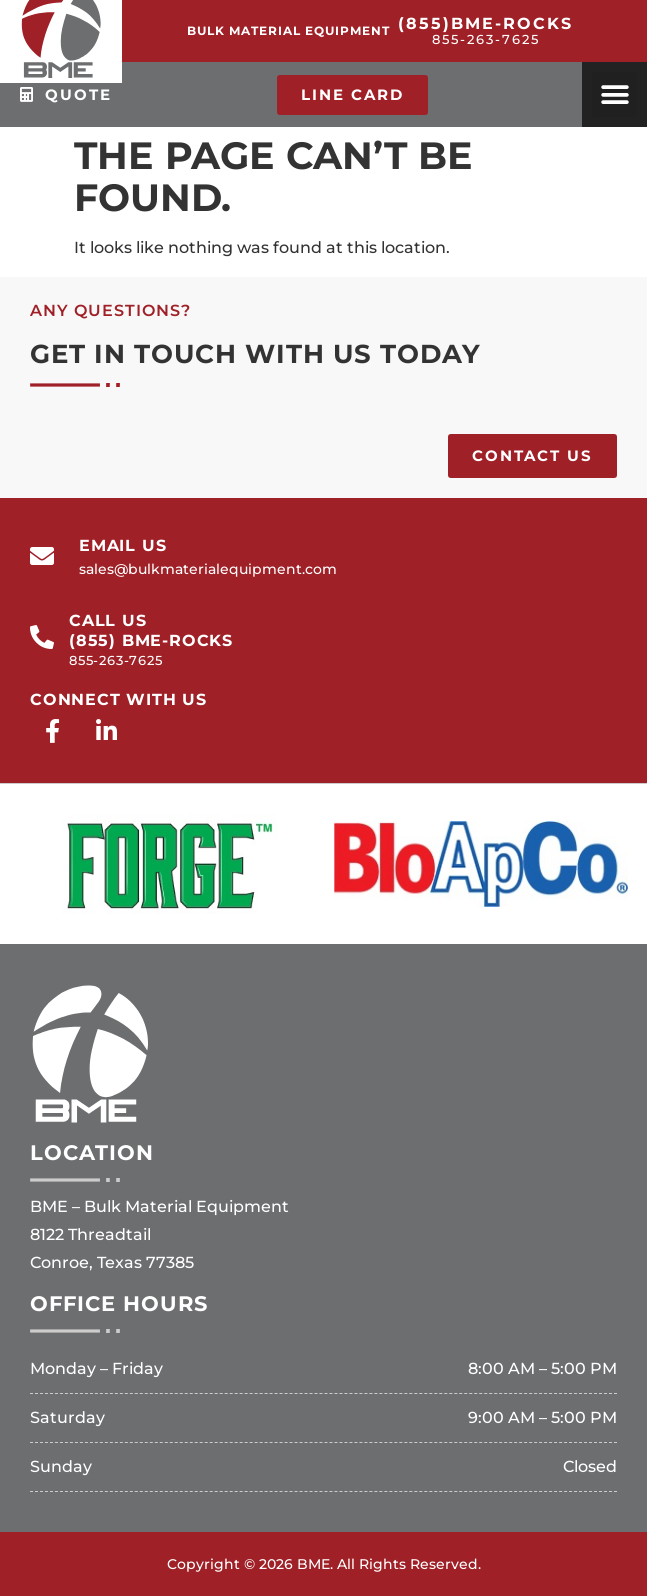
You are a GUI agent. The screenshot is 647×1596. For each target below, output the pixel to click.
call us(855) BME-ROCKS (151, 639)
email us (122, 545)
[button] (614, 94)
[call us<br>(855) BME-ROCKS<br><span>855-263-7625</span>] (42, 637)
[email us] (42, 556)
